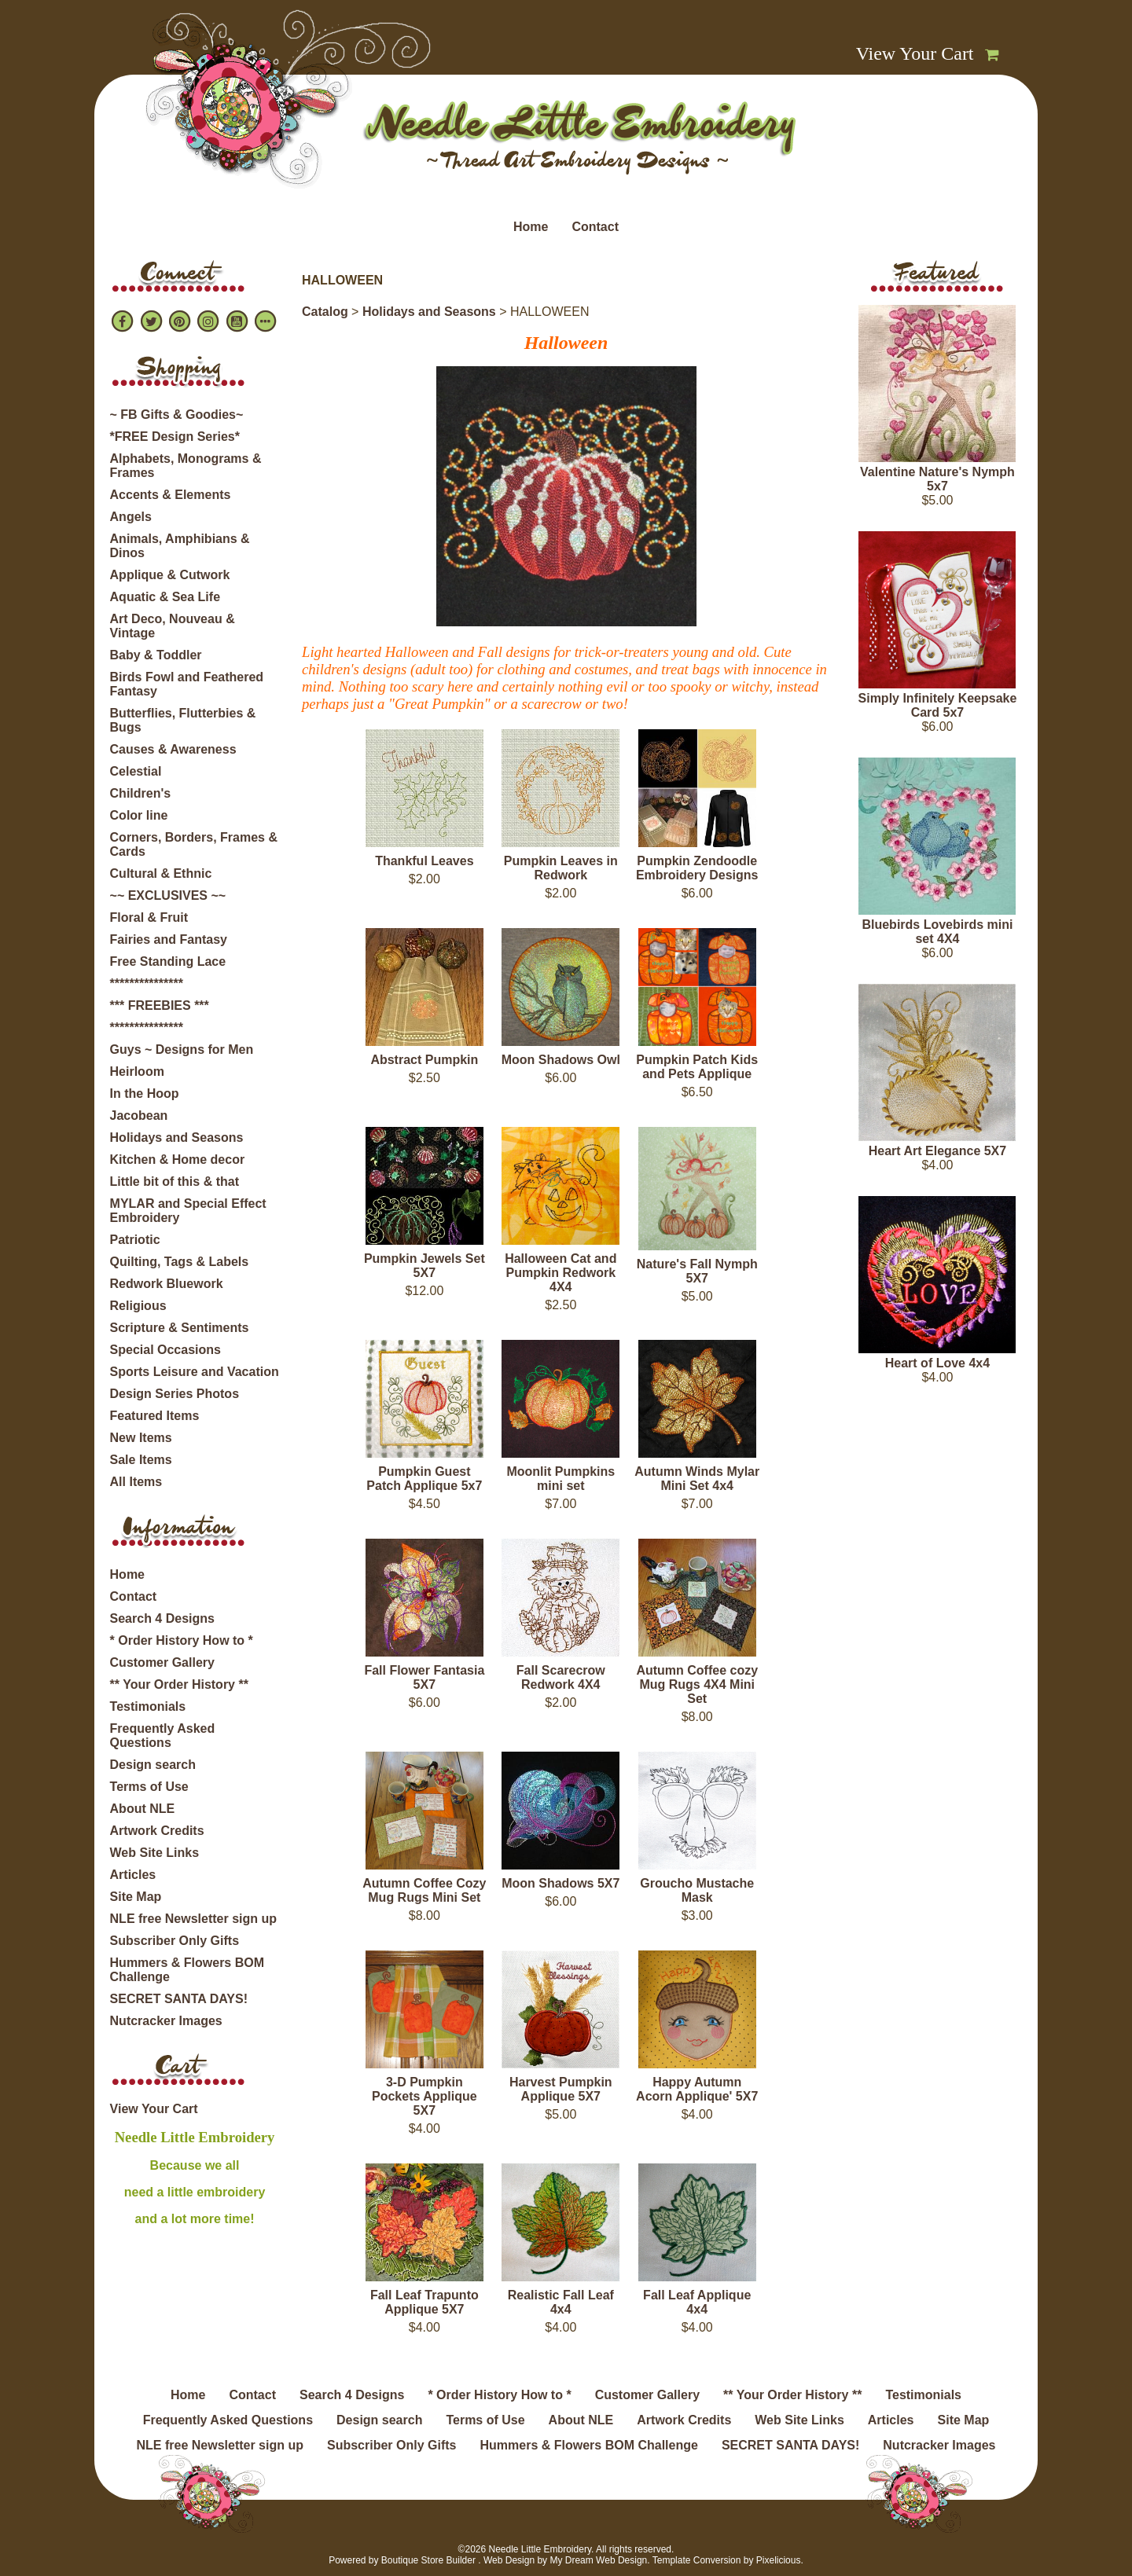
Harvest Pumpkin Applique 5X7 (560, 2089)
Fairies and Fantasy (168, 939)
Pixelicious (778, 2560)
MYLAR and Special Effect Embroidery (188, 1210)
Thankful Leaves (424, 861)
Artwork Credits (157, 1830)
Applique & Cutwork (170, 575)
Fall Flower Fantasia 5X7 (424, 1677)
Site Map (136, 1896)
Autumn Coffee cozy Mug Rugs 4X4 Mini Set (697, 1684)
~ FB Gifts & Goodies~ (177, 414)
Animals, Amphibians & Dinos (180, 546)
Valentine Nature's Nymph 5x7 (937, 479)
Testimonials (148, 1706)
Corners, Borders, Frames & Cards (193, 844)
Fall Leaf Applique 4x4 (697, 2302)
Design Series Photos (175, 1393)
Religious (138, 1305)
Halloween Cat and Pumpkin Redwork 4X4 (560, 1273)
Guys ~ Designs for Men (182, 1049)
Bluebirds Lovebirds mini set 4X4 (937, 931)
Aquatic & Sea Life (165, 597)
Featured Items (155, 1415)
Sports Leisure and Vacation (194, 1371)
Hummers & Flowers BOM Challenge (187, 1969)
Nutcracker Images (166, 2020)
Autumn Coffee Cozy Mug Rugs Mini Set (424, 1890)
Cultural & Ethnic (161, 873)
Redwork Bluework (166, 1283)
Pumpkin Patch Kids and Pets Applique (697, 1067)
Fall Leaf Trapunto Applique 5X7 (424, 2302)
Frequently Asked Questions (162, 1735)
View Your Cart (915, 53)
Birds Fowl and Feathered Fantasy (187, 684)
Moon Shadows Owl (561, 1059)
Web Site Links (155, 1852)
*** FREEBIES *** (159, 1005)
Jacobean (139, 1115)
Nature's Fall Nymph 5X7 (697, 1271)
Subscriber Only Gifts (174, 1940)
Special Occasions (165, 1349)
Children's (140, 793)
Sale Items (141, 1459)
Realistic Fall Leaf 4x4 (561, 2302)
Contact (595, 226)
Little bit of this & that (174, 1181)
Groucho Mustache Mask (697, 1890)
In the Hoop (144, 1093)
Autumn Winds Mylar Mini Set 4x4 (696, 1478)
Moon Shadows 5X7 (560, 1883)
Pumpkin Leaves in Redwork (561, 868)
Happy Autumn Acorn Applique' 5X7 (697, 2089)
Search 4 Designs (162, 1618)
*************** (146, 983)
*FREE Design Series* (175, 436)
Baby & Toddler (156, 655)
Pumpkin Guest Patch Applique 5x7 (424, 1478)
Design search (153, 1764)
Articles (133, 1874)
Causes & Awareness (173, 749)
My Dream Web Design (598, 2560)
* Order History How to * (181, 1640)
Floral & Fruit (149, 917)
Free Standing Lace (168, 961)
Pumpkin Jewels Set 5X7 (424, 1265)
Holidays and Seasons (177, 1137)
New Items (141, 1437)
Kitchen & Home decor (177, 1159)
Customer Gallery (162, 1662)
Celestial (136, 771)
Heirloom (137, 1071)
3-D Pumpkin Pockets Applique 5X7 (424, 2096)
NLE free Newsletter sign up (193, 1918)
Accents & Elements (170, 494)
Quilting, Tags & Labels (179, 1261)
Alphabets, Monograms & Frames (186, 465)
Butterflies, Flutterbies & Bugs (183, 720)
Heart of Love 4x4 (937, 1363)
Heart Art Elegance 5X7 (937, 1151)
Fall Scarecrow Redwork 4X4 (560, 1677)
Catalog (325, 311)
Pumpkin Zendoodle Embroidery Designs (697, 868)
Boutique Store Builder (428, 2560)
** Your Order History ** (179, 1684)
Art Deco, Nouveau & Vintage (172, 626)
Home (530, 226)
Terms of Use (149, 1786)
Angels (131, 516)
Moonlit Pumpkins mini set (560, 1478)
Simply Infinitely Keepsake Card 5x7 (937, 705)
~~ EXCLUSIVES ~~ (168, 895)
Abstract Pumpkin (424, 1059)
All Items (136, 1481)
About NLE (142, 1808)
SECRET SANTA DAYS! (179, 1998)
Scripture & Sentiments (179, 1327)
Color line (139, 815)
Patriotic (135, 1239)
